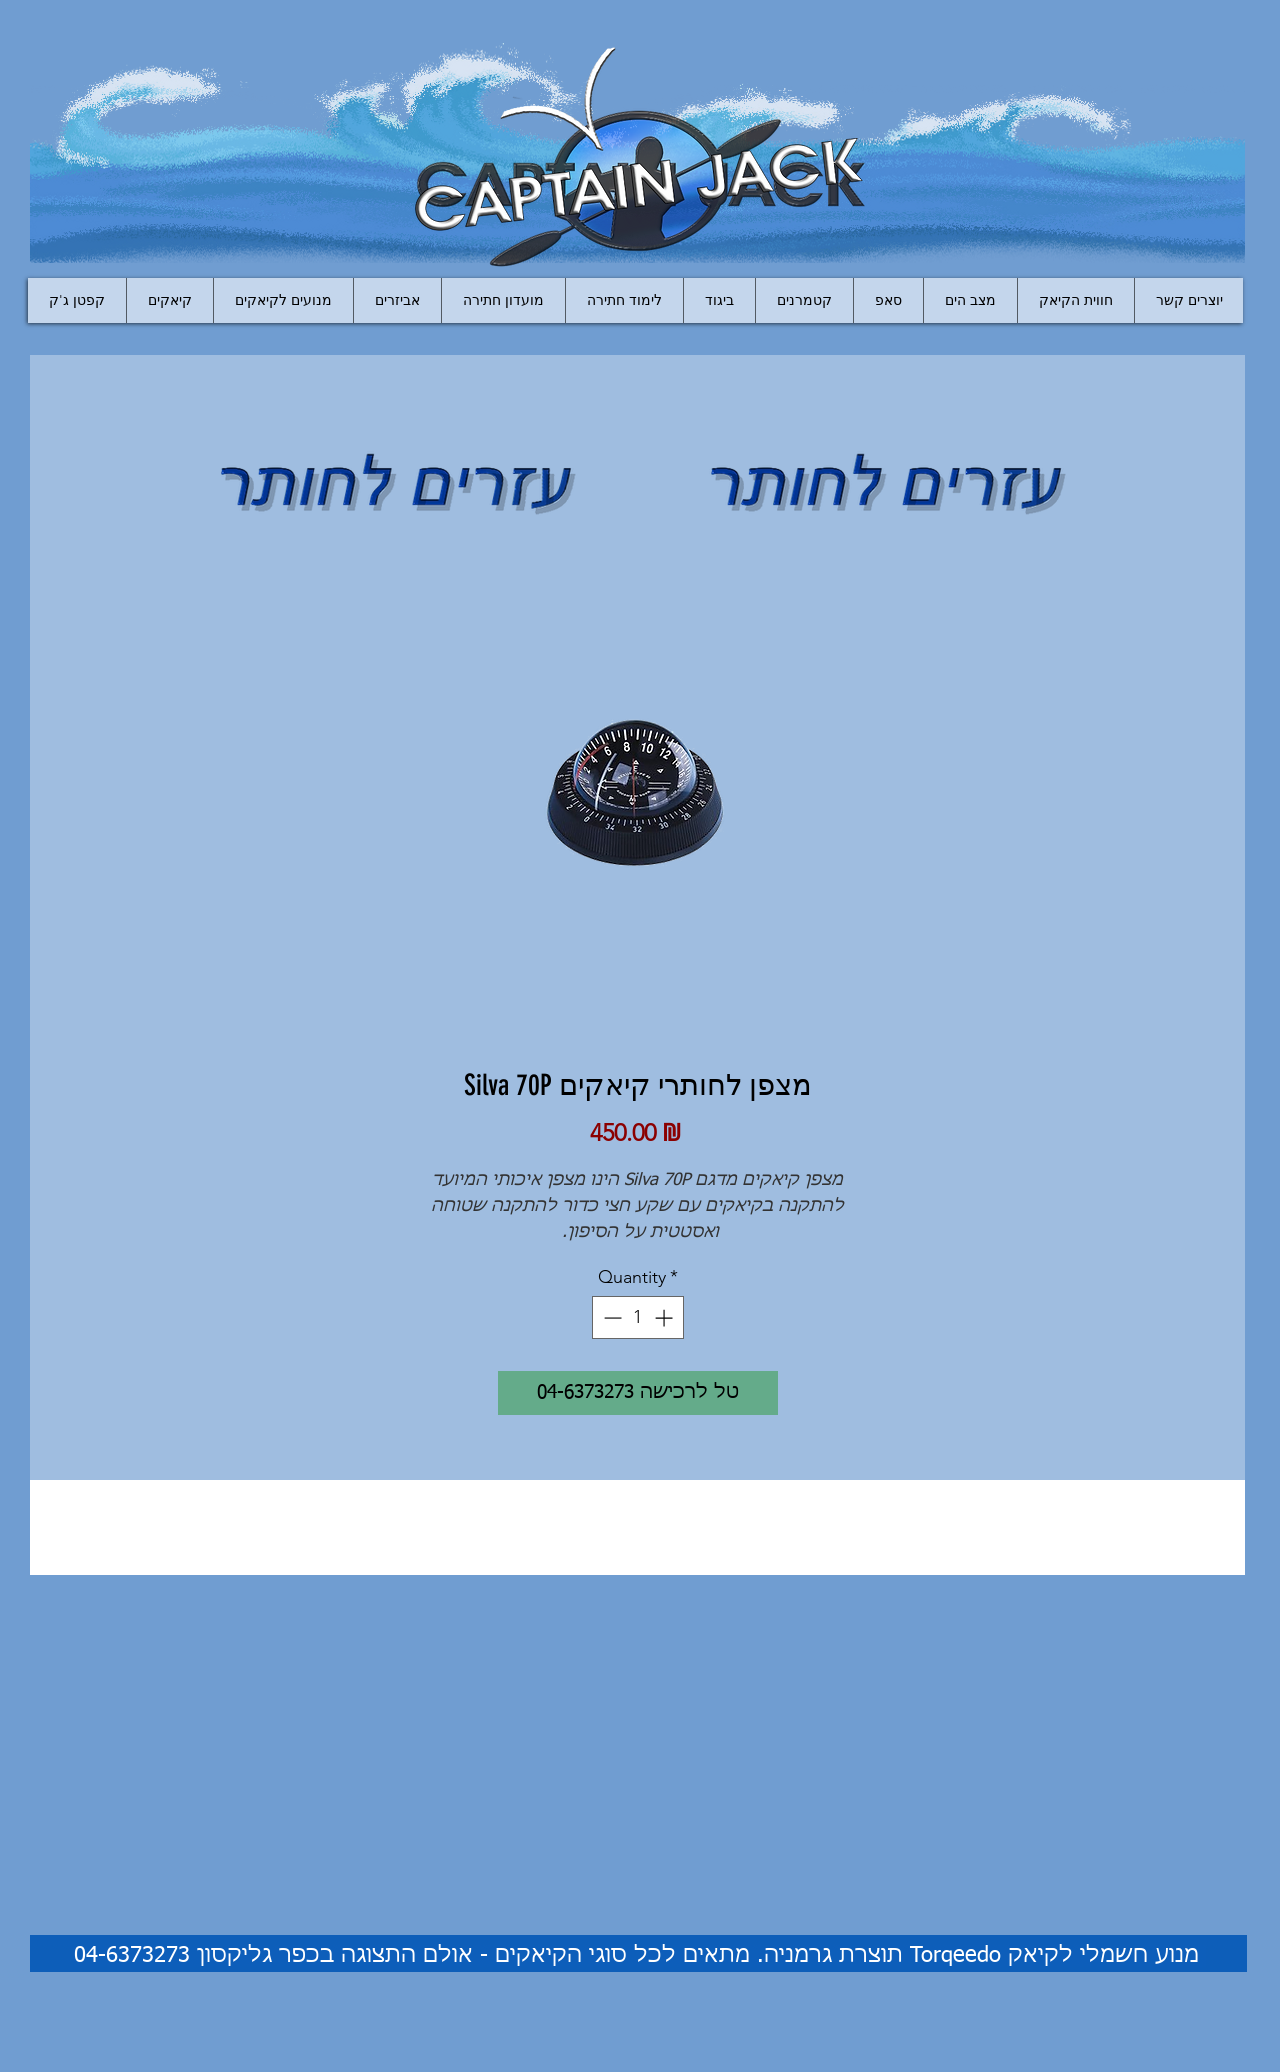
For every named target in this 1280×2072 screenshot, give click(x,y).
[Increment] (665, 1317)
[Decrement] (610, 1317)
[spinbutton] (638, 1317)
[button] (397, 300)
